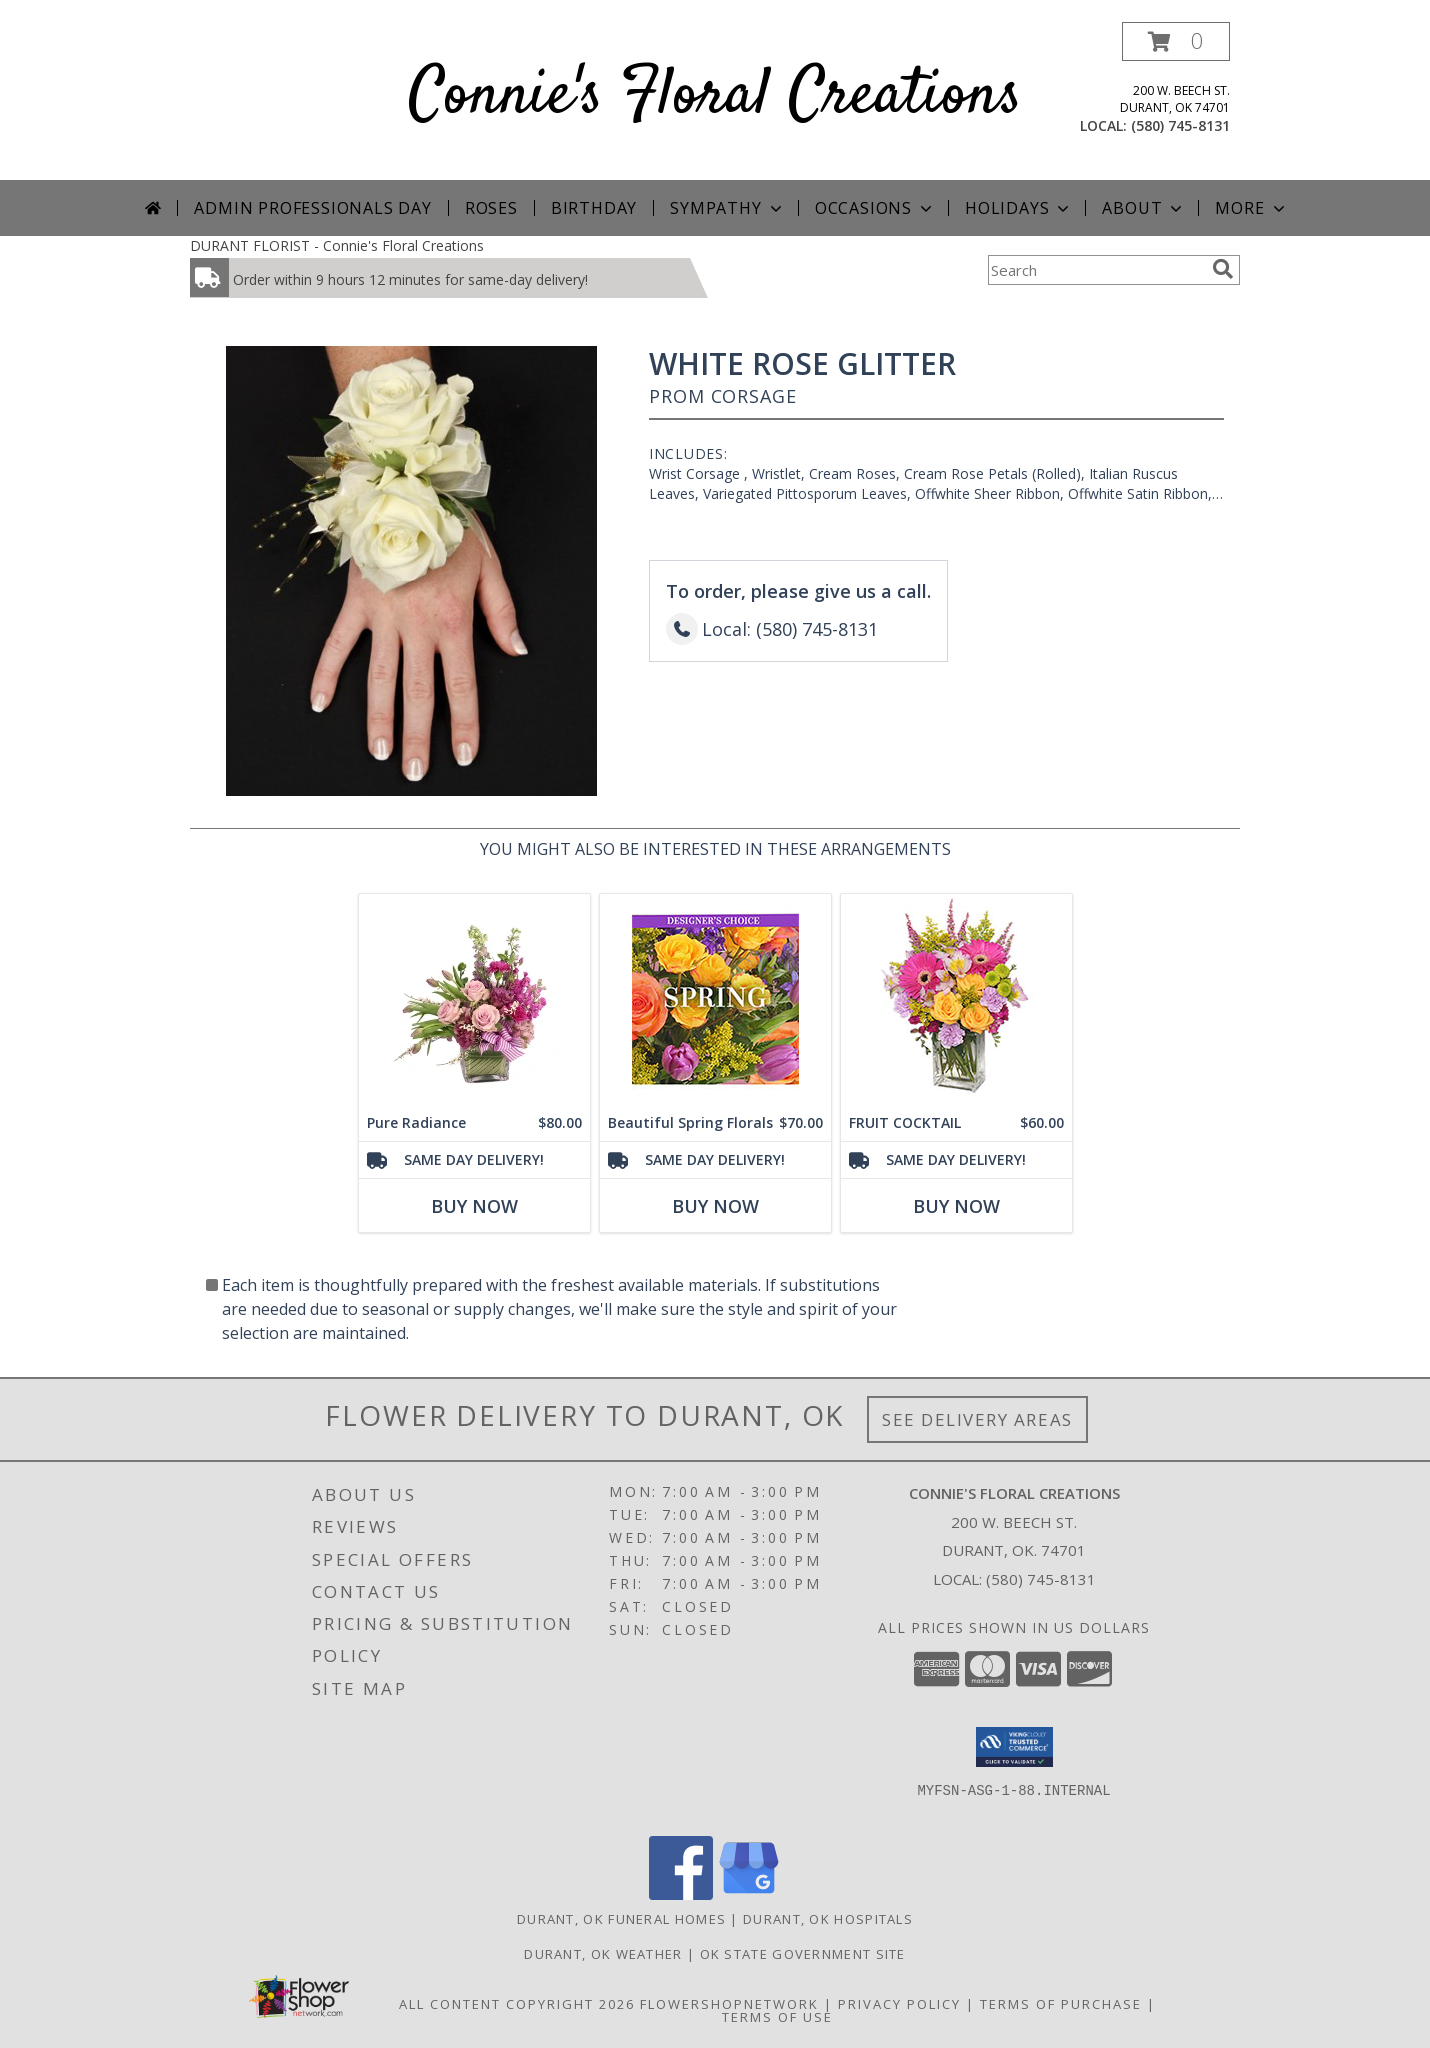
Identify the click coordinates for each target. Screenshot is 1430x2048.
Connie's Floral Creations (715, 96)
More (1251, 208)
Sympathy (727, 208)
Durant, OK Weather (603, 1954)
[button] (1176, 41)
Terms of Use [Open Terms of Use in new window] (777, 2017)
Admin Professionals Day (312, 208)
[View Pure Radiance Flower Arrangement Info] (474, 999)
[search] (1223, 269)
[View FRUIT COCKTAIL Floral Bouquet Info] (956, 999)
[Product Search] (1096, 270)
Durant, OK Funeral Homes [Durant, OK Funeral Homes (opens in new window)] (621, 1919)
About (1144, 208)
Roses (491, 208)
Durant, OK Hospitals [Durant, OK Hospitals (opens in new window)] (828, 1919)
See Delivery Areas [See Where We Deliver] (977, 1419)
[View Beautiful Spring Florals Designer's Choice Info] (715, 999)
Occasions (875, 208)
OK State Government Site (803, 1954)
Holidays (1019, 208)
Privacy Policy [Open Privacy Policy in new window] (899, 2004)
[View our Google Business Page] (749, 1894)
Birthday (594, 208)
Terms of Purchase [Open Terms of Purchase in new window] (1061, 2004)
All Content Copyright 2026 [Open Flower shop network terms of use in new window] (517, 2004)
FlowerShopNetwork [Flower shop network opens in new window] (729, 2004)
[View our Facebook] (681, 1894)
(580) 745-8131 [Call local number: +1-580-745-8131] (1180, 125)
